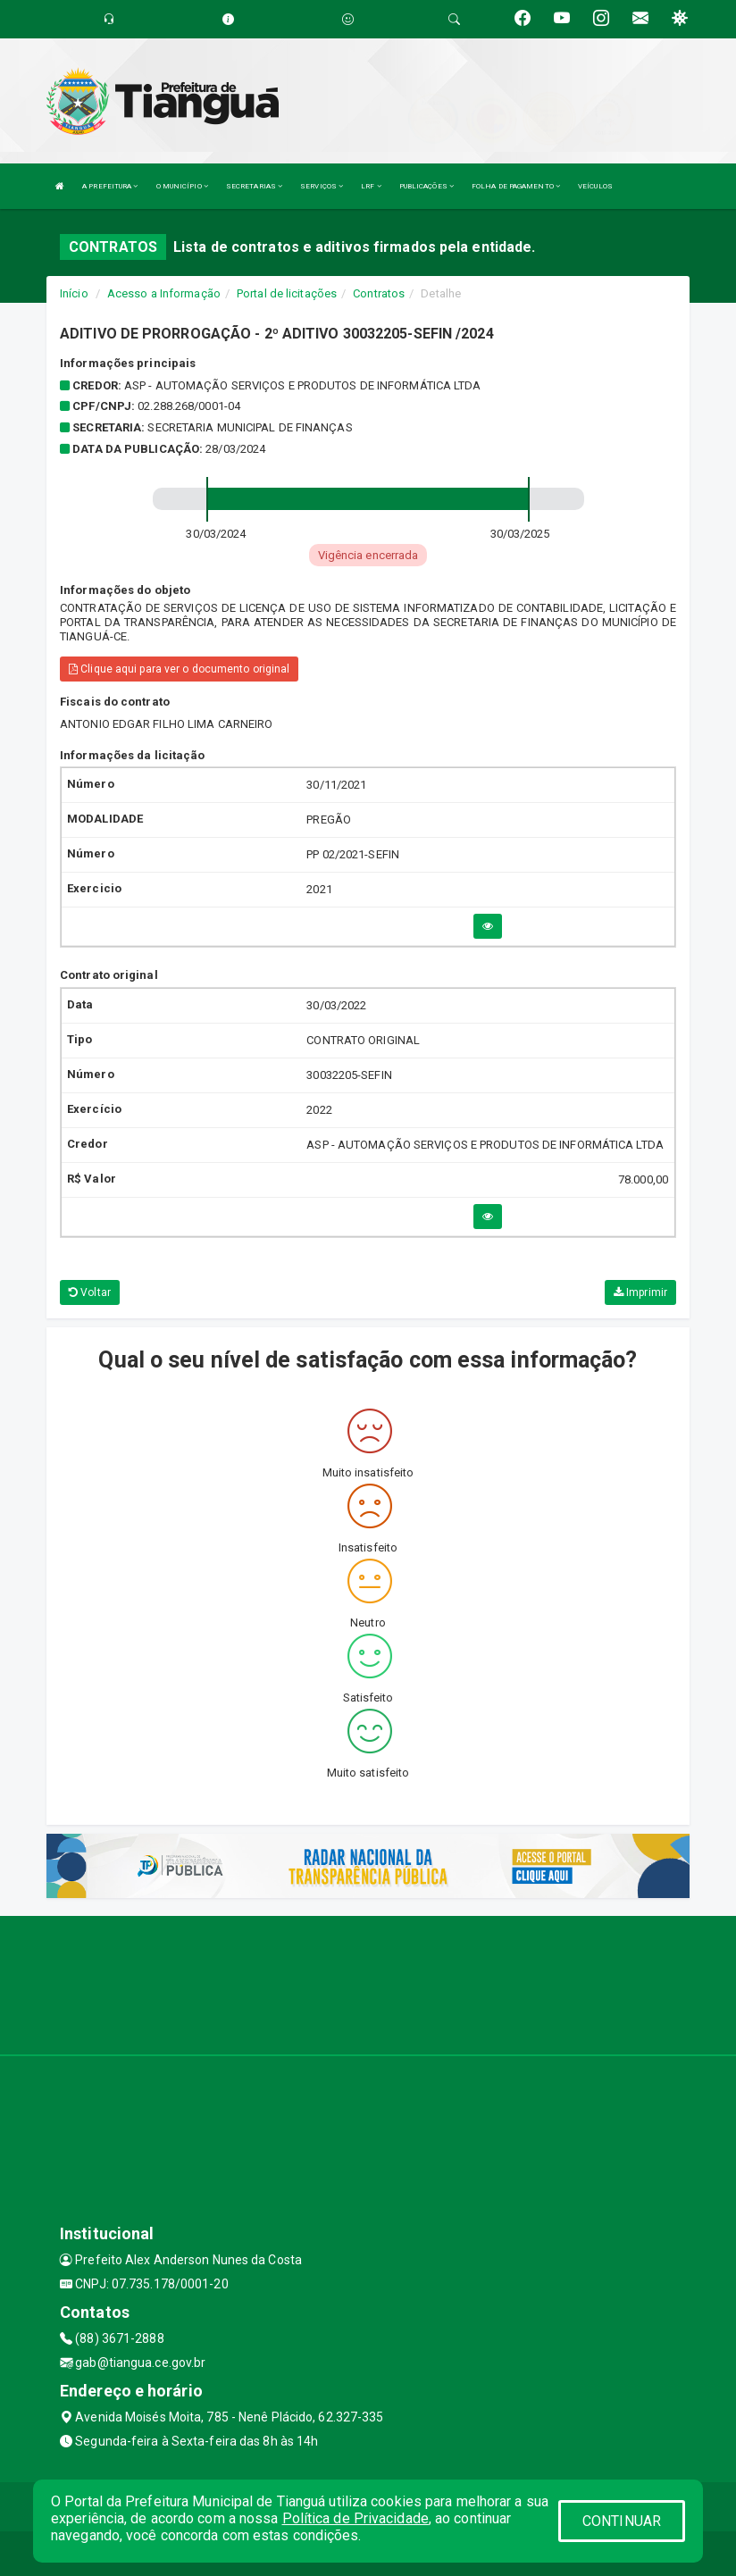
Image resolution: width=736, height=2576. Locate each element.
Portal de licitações (287, 293)
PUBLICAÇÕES (426, 186)
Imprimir (640, 1292)
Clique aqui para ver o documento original (179, 669)
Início (74, 293)
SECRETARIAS (254, 186)
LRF (371, 186)
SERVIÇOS (321, 186)
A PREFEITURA (110, 186)
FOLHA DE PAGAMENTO (516, 186)
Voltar (90, 1292)
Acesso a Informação (164, 293)
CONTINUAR (621, 2521)
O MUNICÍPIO (182, 186)
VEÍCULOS (595, 186)
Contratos (379, 293)
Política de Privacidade (355, 2518)
